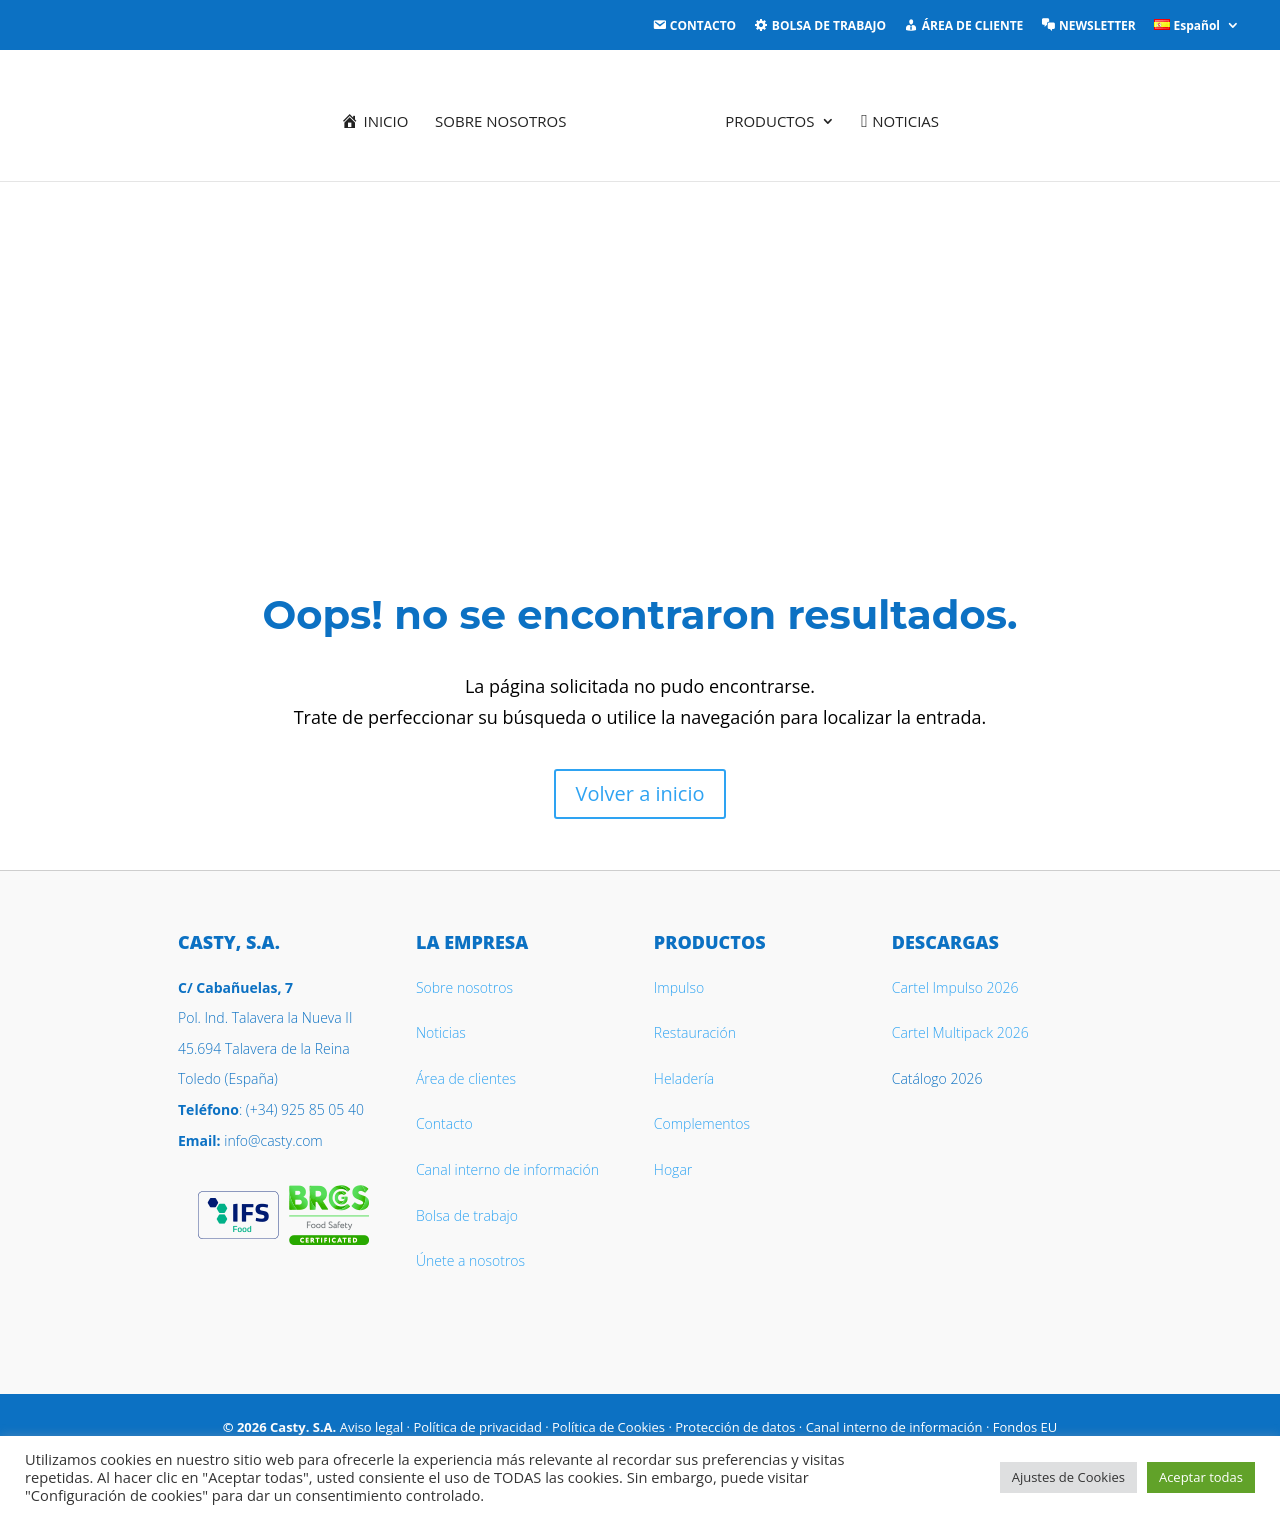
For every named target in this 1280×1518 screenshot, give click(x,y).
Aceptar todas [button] (1201, 1477)
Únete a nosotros (470, 1260)
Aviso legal (372, 1427)
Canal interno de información (507, 1169)
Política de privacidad (477, 1427)
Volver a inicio (640, 793)
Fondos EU (1025, 1427)
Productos (765, 118)
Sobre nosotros (505, 118)
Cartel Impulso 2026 (955, 987)
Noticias (441, 1032)
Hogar (673, 1169)
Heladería (684, 1078)
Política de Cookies (608, 1427)
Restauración (695, 1032)
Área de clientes (466, 1078)
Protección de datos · (740, 1427)
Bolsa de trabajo (467, 1215)
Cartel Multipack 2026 (960, 1032)
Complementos (702, 1123)
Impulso (679, 987)
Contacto (444, 1123)
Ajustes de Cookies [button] (1068, 1477)
